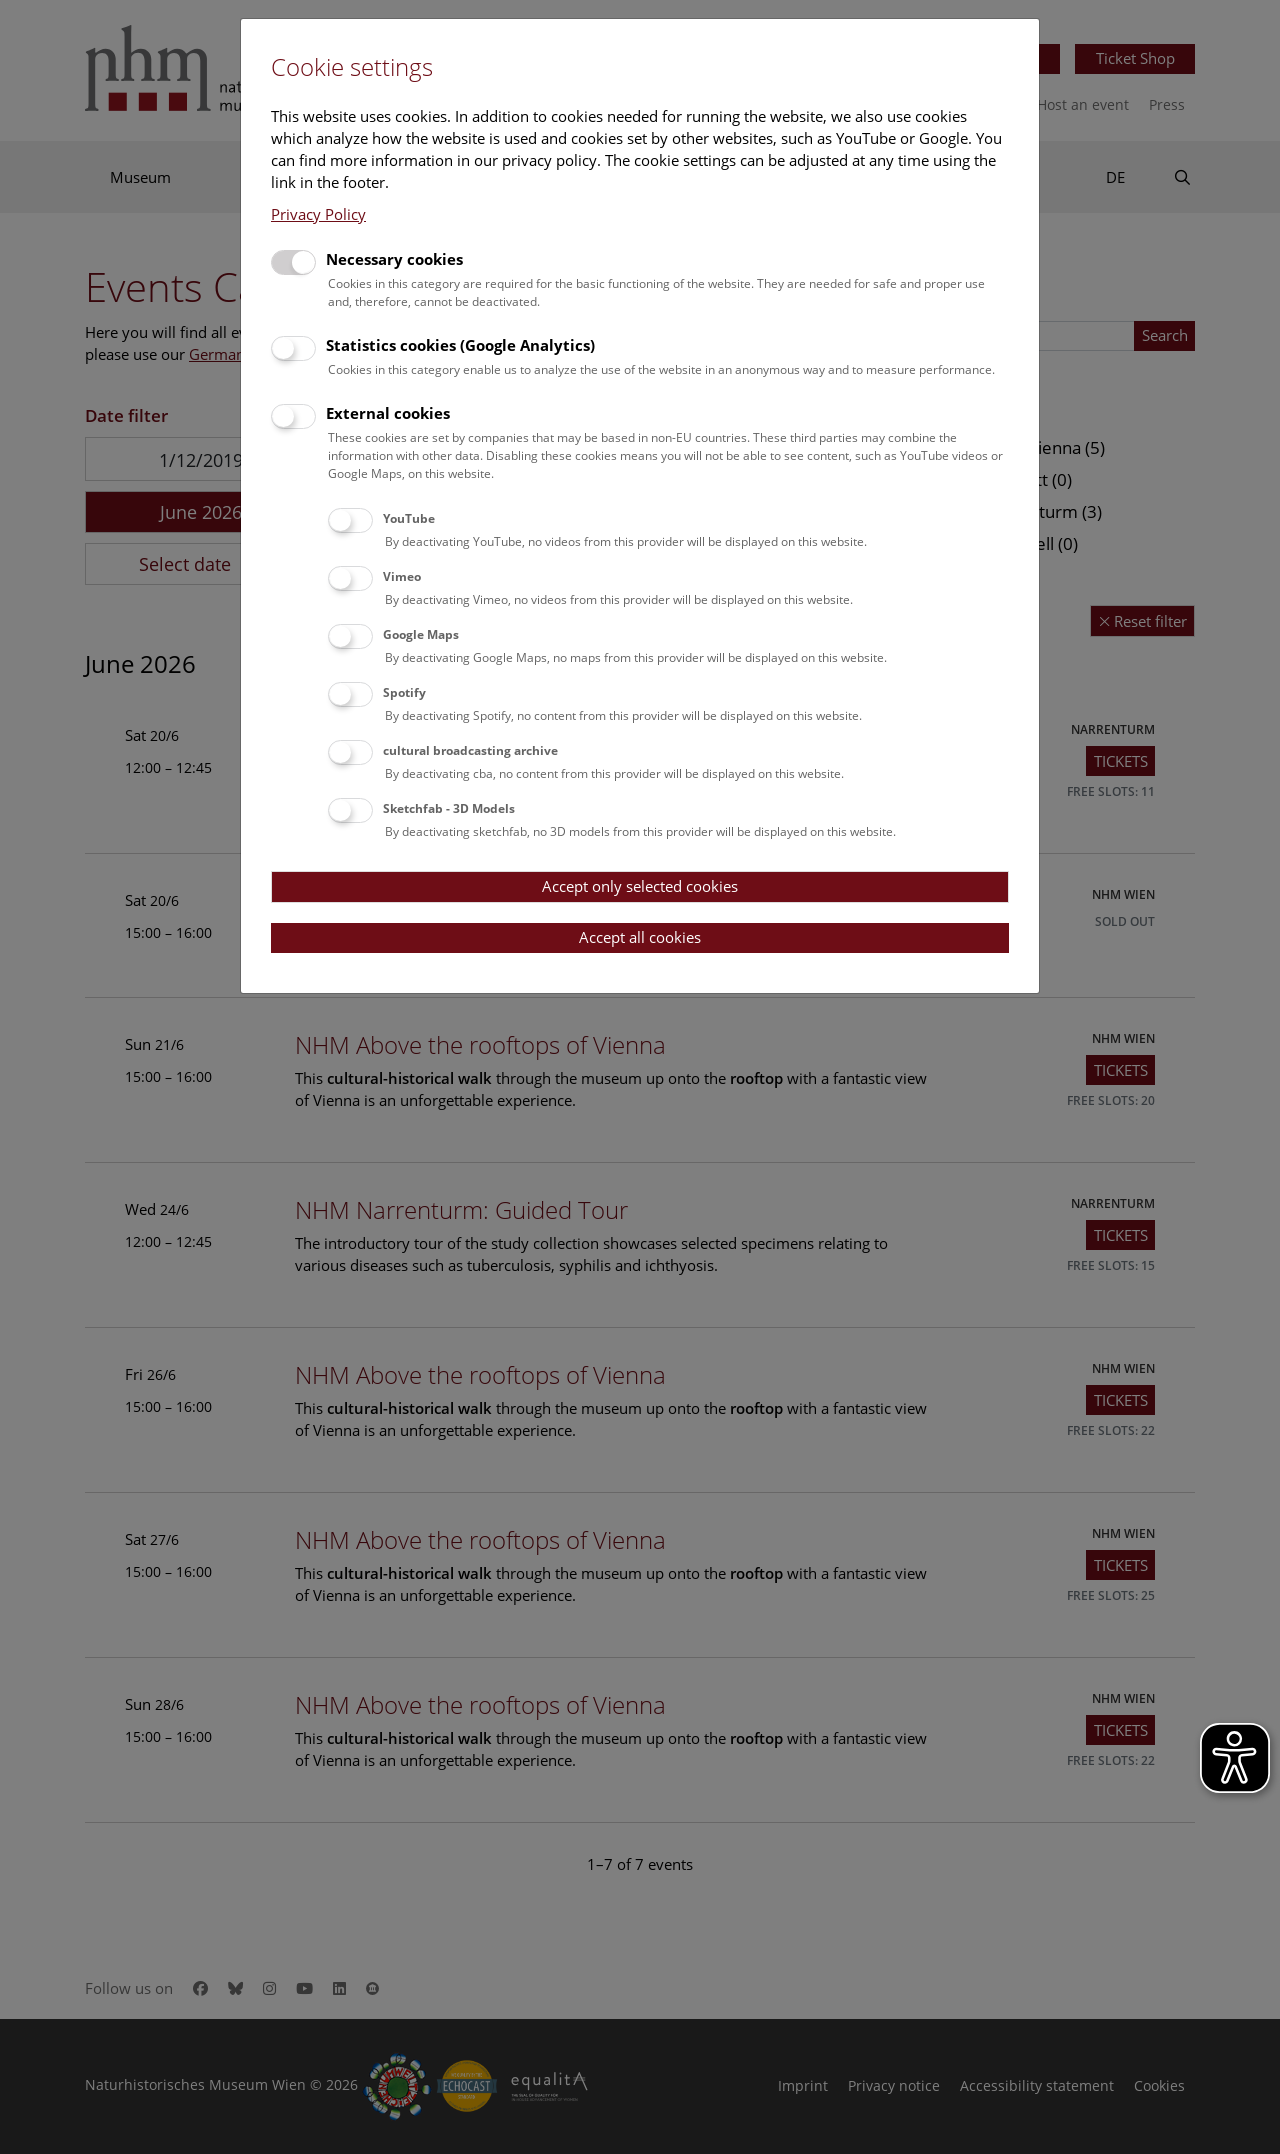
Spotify (404, 692)
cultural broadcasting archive (470, 750)
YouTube (409, 518)
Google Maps (421, 634)
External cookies (388, 413)
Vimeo (402, 576)
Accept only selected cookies (640, 886)
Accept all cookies (640, 937)
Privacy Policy (318, 214)
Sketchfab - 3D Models (449, 808)
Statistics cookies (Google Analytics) (460, 345)
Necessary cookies (394, 259)
